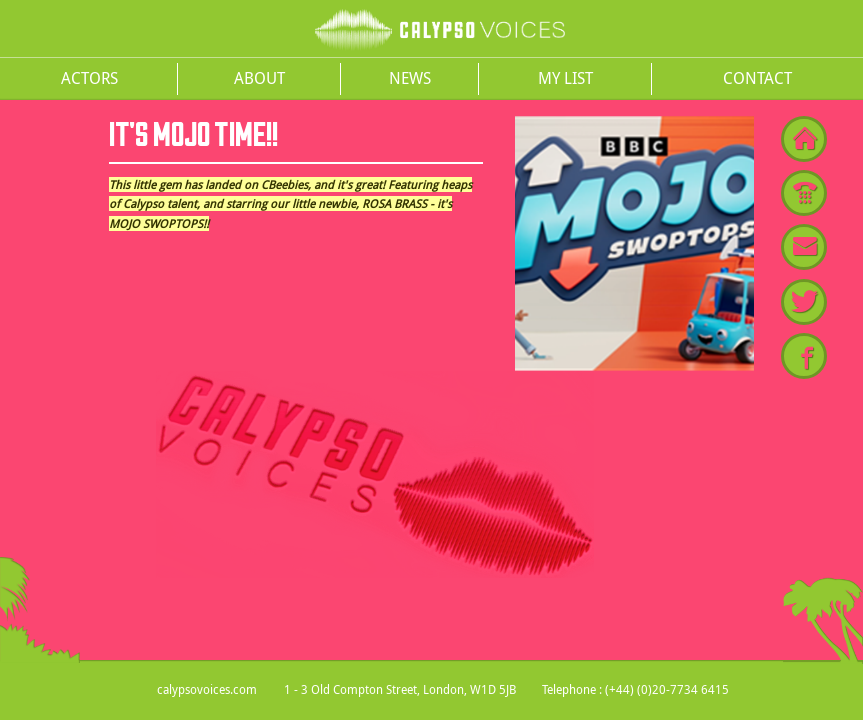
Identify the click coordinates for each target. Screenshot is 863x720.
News (410, 78)
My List (565, 78)
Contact (757, 78)
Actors (89, 78)
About (259, 78)
